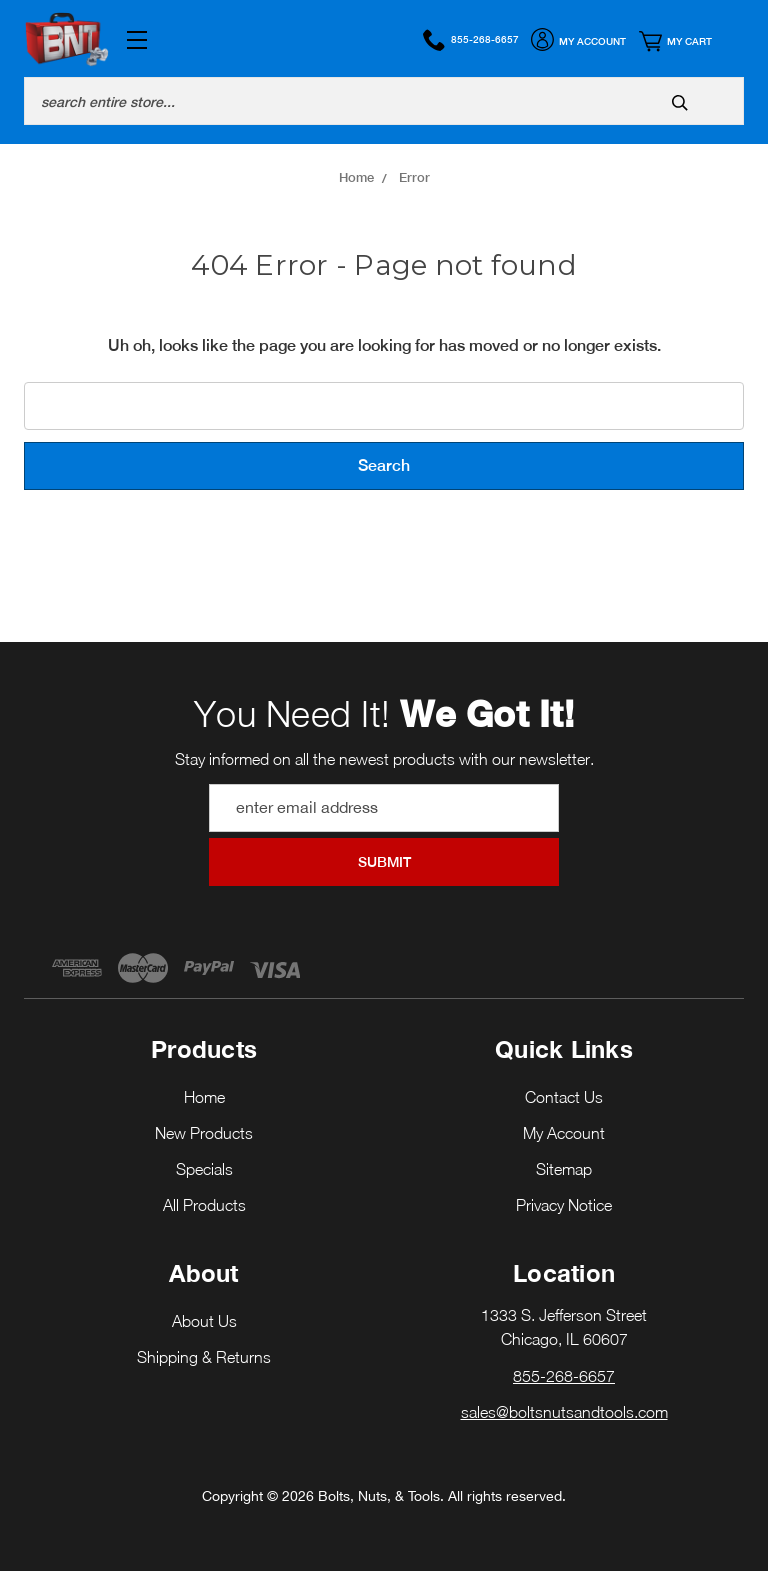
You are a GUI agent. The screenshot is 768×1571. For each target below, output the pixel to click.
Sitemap (564, 1169)
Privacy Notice (564, 1205)
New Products (204, 1133)
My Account (578, 42)
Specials (204, 1169)
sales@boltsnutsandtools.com (564, 1412)
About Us (204, 1321)
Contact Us (564, 1097)
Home (204, 1097)
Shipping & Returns (204, 1357)
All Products (204, 1205)
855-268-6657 (471, 40)
